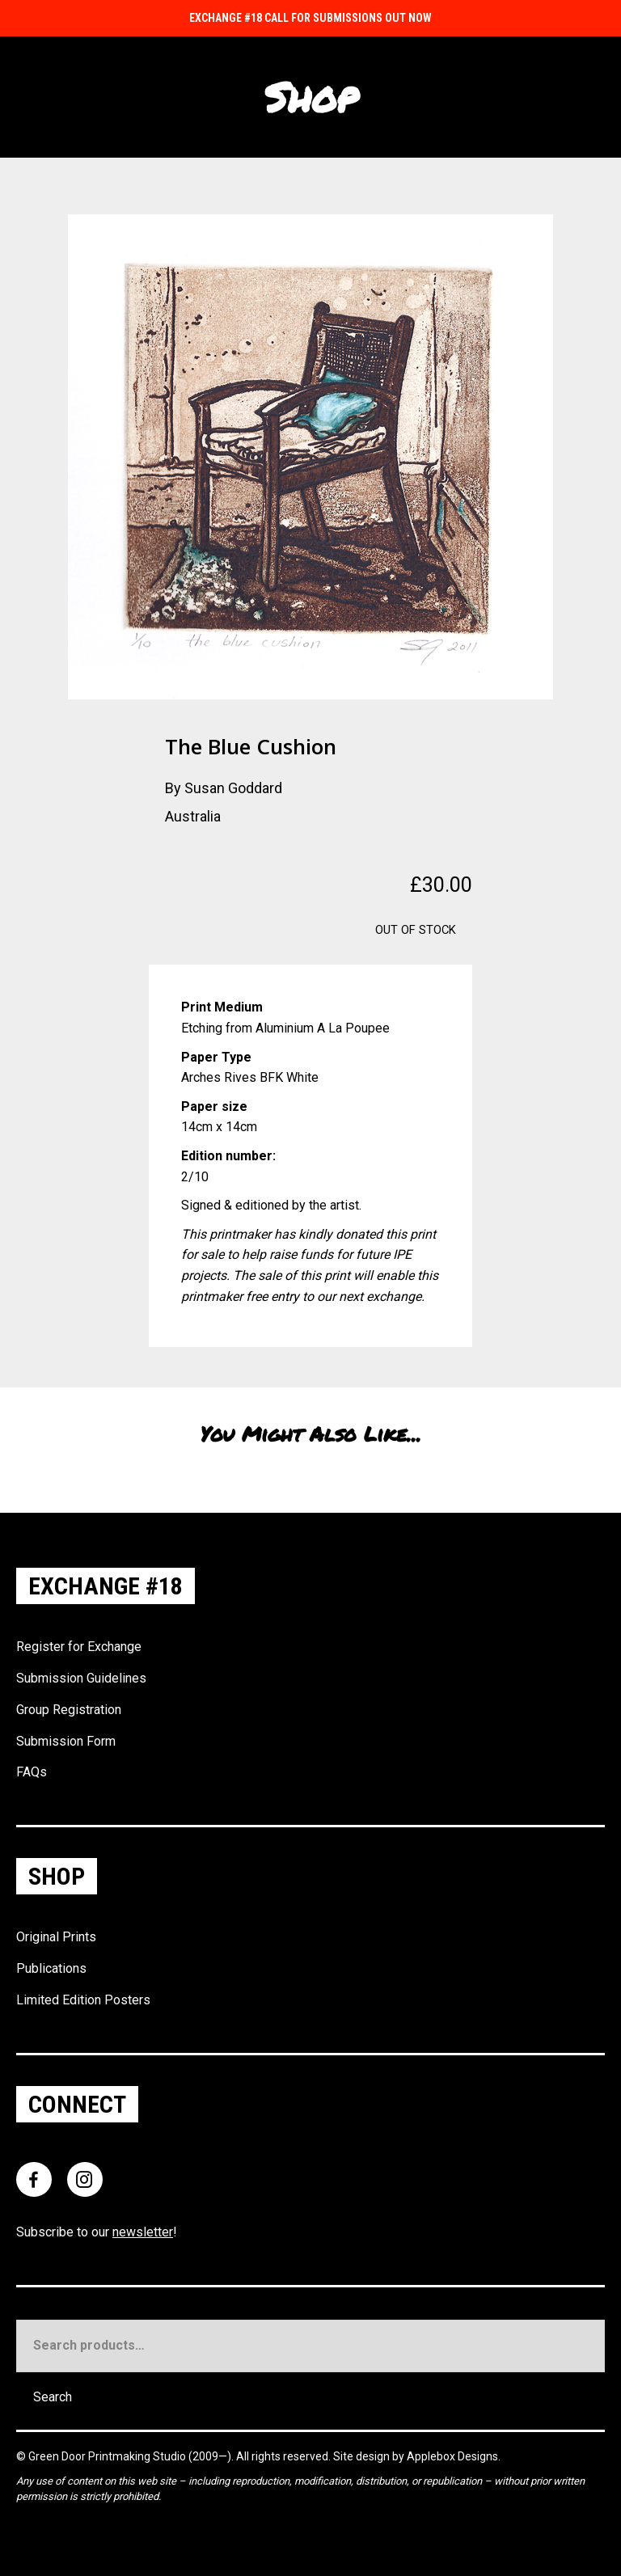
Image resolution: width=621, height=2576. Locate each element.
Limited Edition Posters (83, 2000)
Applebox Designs (452, 2456)
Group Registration (68, 1709)
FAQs (31, 1772)
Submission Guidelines (81, 1678)
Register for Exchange (79, 1646)
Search (52, 2397)
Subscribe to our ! (96, 2232)
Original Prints (56, 1937)
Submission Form (66, 1741)
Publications (51, 1968)
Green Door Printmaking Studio (108, 2456)
